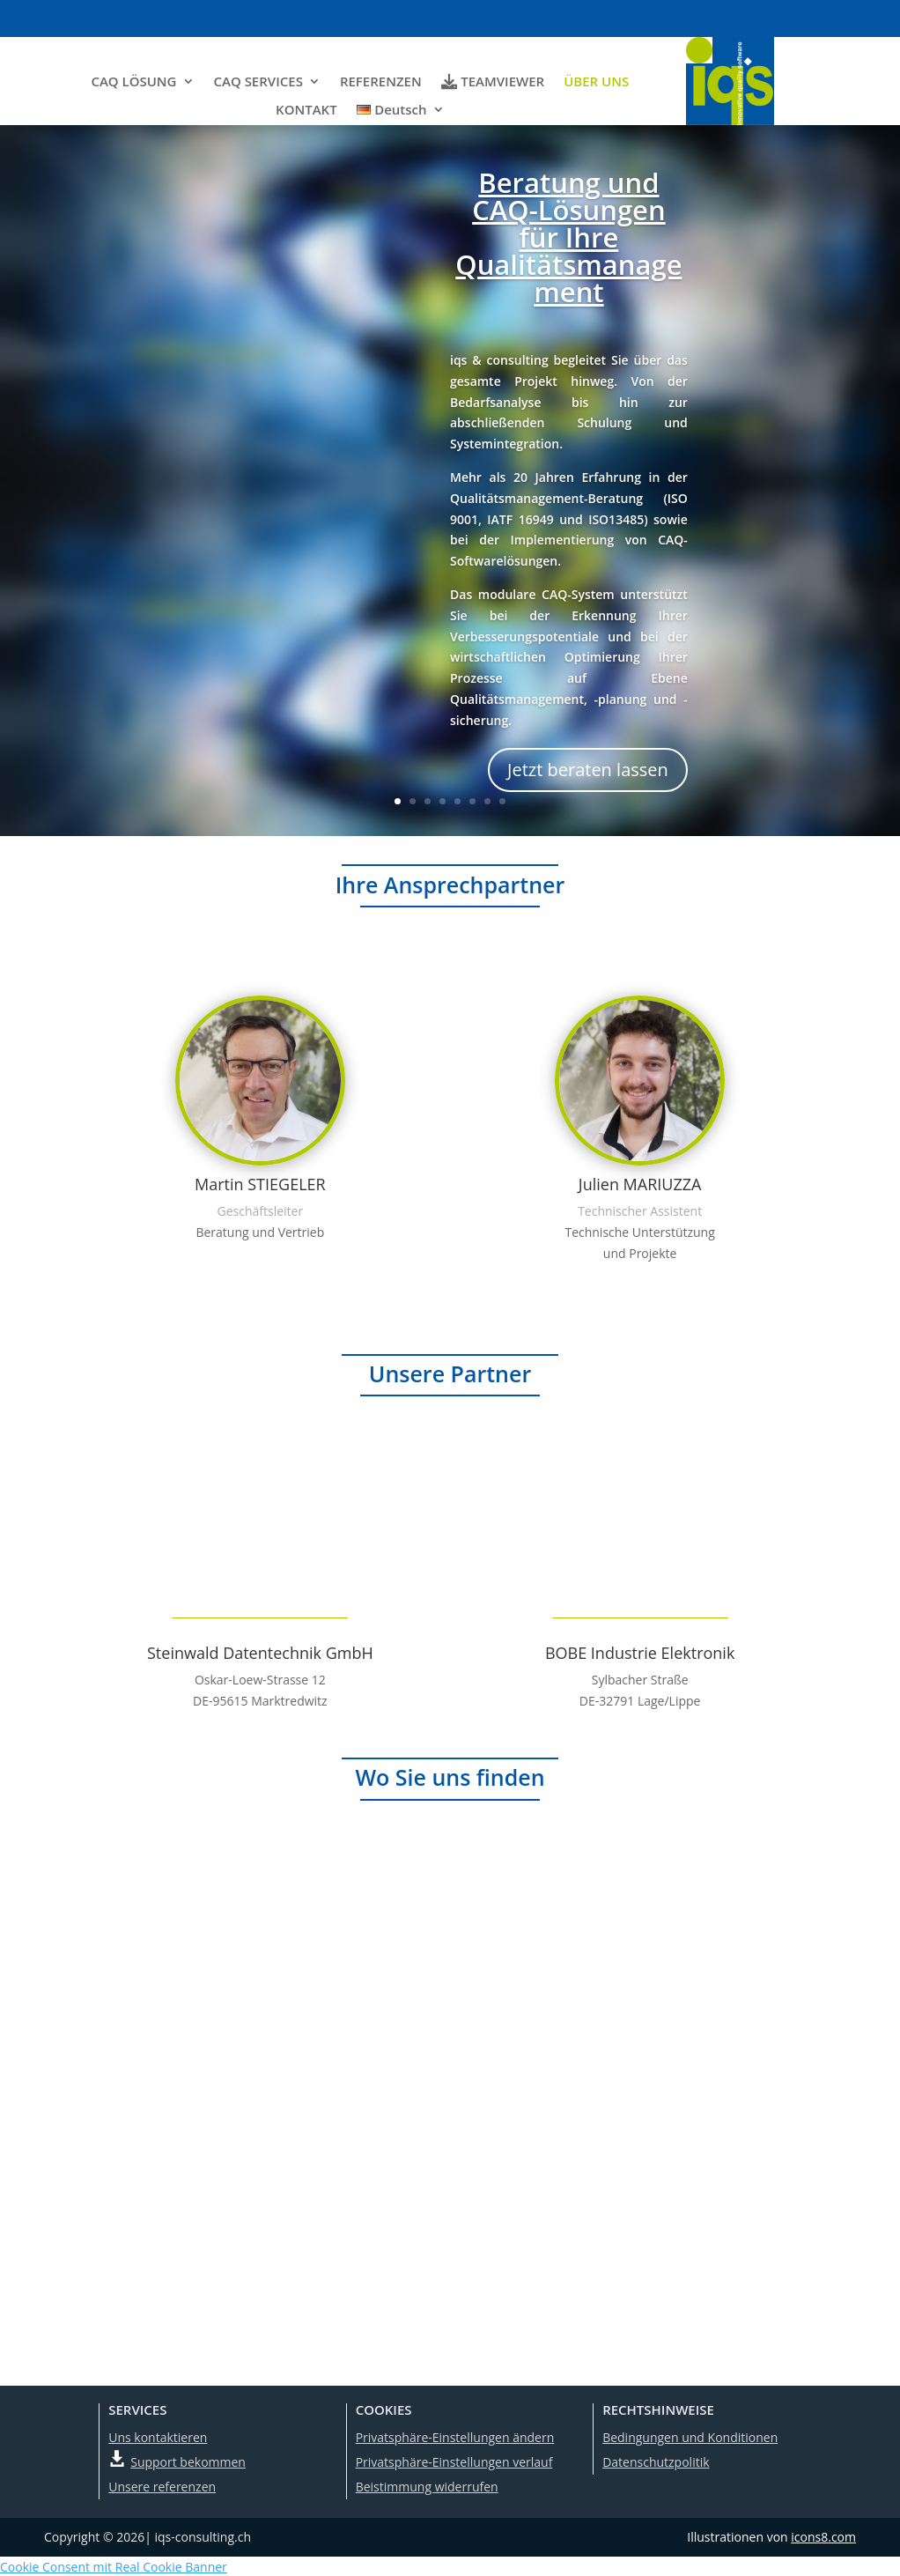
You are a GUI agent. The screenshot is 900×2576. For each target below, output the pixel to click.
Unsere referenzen (162, 2485)
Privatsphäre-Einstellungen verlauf (454, 2461)
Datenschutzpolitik (655, 2461)
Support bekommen (188, 2461)
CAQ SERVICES (258, 81)
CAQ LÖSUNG (133, 81)
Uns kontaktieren (157, 2436)
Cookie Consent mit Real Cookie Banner (113, 2565)
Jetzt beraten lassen (587, 769)
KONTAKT (306, 108)
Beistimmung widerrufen (427, 2485)
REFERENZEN (381, 81)
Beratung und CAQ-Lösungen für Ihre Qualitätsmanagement (568, 236)
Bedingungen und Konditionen (690, 2436)
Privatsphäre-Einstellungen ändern (455, 2436)
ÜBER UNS (596, 81)
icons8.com (823, 2536)
